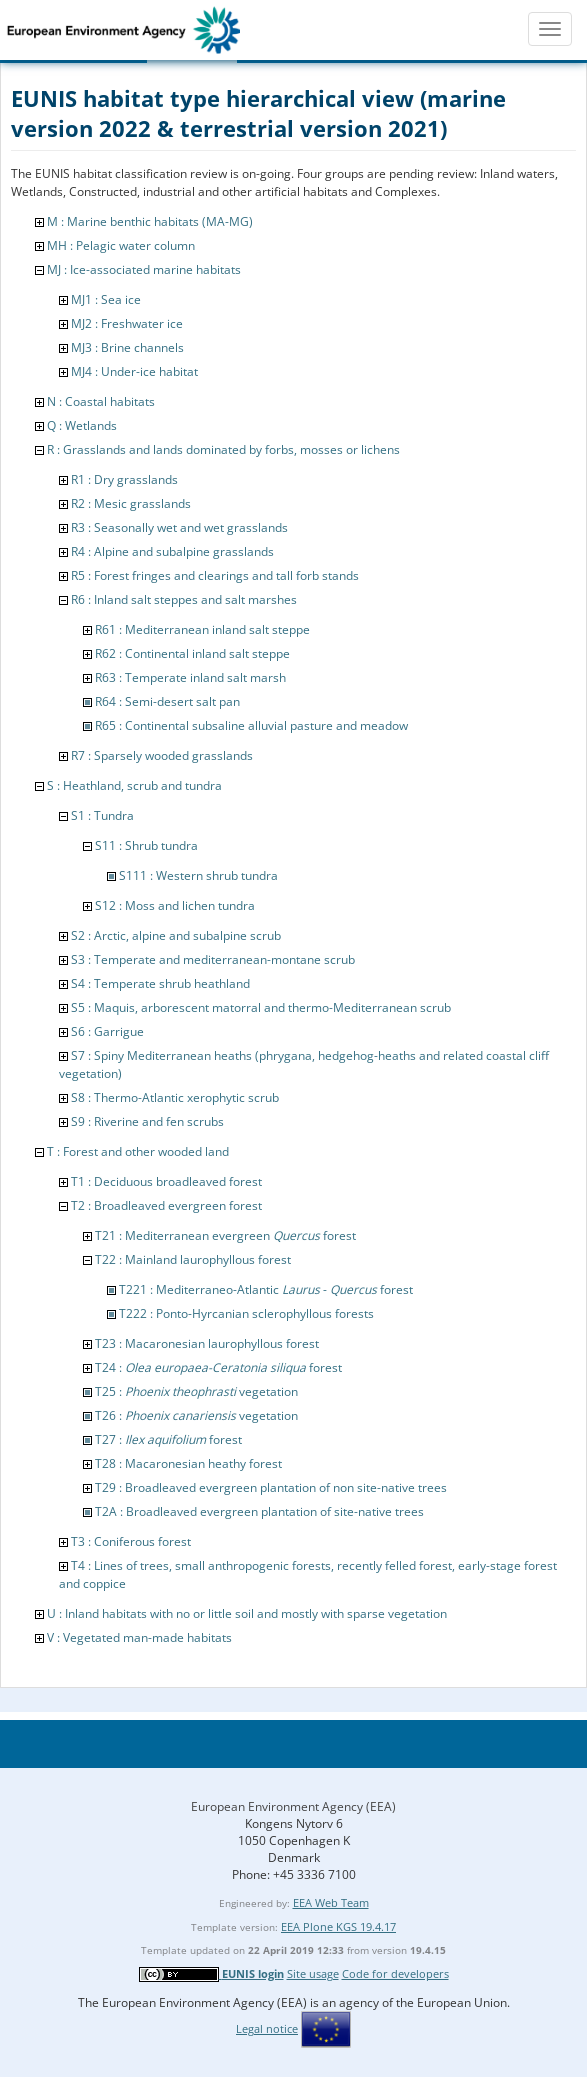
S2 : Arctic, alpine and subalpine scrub (176, 935)
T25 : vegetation (196, 1391)
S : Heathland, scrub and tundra (134, 785)
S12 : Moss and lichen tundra (175, 905)
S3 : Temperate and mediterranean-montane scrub (213, 959)
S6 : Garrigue (107, 1031)
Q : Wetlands (82, 425)
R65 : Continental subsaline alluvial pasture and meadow (251, 725)
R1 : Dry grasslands (124, 479)
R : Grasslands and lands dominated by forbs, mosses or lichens (223, 449)
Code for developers (395, 1973)
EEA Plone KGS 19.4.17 (338, 1926)
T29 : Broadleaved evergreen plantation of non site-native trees (271, 1487)
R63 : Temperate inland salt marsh (190, 677)
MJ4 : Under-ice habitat (134, 371)
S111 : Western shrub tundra (198, 875)
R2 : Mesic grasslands (131, 503)
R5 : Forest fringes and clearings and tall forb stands (215, 575)
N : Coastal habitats (101, 401)
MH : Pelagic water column (121, 245)
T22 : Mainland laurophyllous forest (193, 1259)
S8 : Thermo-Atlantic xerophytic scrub (175, 1097)
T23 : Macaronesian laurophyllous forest (207, 1343)
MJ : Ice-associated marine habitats (144, 269)
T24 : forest (218, 1367)
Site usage (313, 1973)
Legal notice (267, 2028)
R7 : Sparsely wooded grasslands (162, 755)
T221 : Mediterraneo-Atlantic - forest (266, 1289)
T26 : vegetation (196, 1415)
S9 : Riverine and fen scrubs (147, 1121)
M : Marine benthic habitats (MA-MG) (150, 221)
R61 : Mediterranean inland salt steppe (202, 629)
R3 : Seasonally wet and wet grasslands (179, 527)
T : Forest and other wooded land (138, 1151)
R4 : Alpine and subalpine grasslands (172, 551)
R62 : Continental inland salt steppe (192, 653)
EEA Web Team (331, 1902)
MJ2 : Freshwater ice (127, 323)
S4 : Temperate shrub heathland (160, 983)
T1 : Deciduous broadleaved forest (166, 1181)
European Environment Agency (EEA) (293, 1806)
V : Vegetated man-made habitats (139, 1637)
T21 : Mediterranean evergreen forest (225, 1235)
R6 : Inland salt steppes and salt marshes (184, 599)
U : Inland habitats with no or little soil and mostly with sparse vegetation (247, 1613)
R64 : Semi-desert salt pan (167, 701)
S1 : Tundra (102, 815)
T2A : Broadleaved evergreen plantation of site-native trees (259, 1511)
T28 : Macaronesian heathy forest (188, 1463)
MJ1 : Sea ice (106, 299)
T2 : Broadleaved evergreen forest (166, 1205)
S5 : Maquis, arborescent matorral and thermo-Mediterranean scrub (261, 1007)
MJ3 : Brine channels (127, 347)
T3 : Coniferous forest (131, 1541)
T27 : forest (168, 1439)
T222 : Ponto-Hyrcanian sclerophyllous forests (246, 1313)
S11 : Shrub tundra (146, 845)
